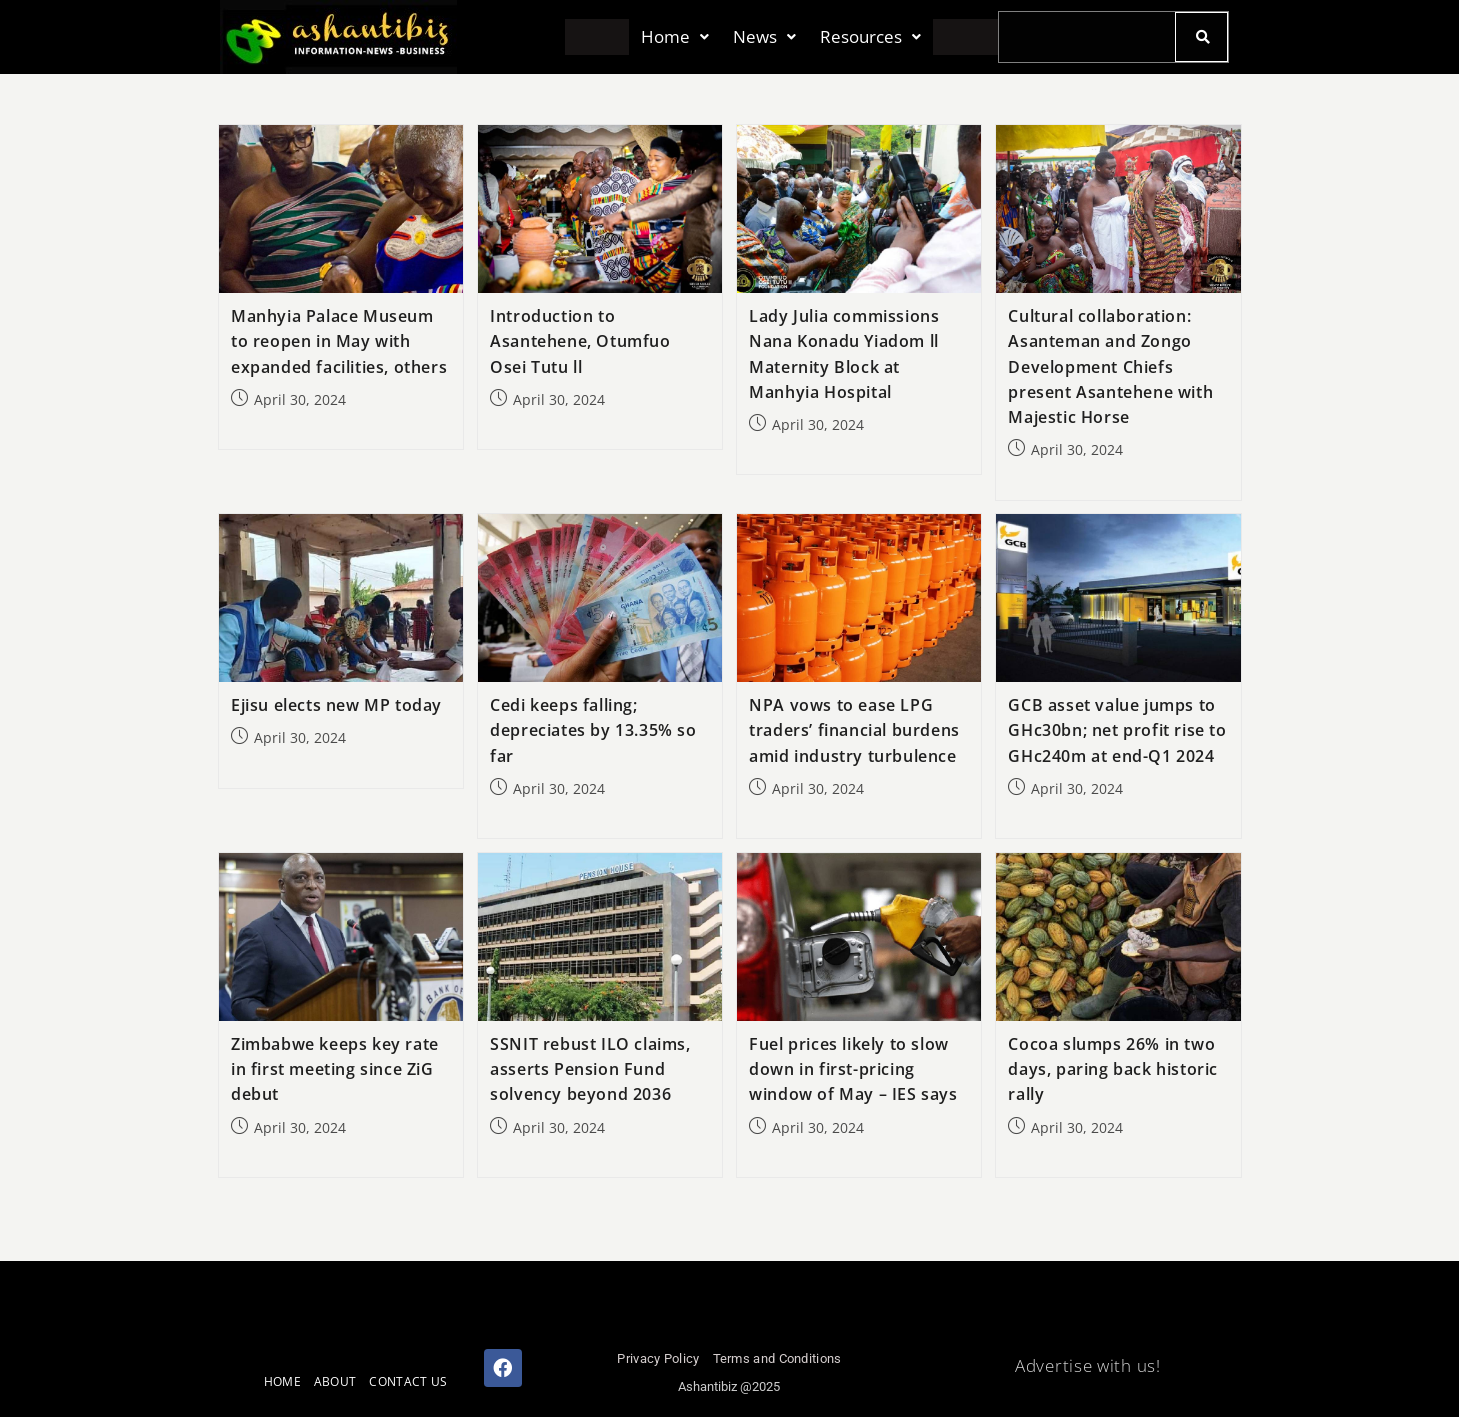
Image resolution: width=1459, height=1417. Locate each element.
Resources (870, 37)
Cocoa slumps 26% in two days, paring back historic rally (1113, 1069)
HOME (282, 1381)
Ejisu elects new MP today (336, 705)
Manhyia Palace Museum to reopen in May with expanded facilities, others (339, 341)
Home (675, 37)
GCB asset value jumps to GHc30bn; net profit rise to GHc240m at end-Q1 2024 (1117, 730)
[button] (675, 37)
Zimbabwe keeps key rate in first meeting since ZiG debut (335, 1069)
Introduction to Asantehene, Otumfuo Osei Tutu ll (580, 341)
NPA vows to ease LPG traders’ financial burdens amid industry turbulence (854, 730)
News (764, 37)
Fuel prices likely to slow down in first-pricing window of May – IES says (853, 1069)
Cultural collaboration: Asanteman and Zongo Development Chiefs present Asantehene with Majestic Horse (1110, 366)
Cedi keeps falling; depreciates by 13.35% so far (593, 730)
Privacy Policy (658, 1358)
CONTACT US (408, 1381)
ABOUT (335, 1381)
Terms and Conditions (777, 1358)
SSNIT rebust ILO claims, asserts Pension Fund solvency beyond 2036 (590, 1069)
